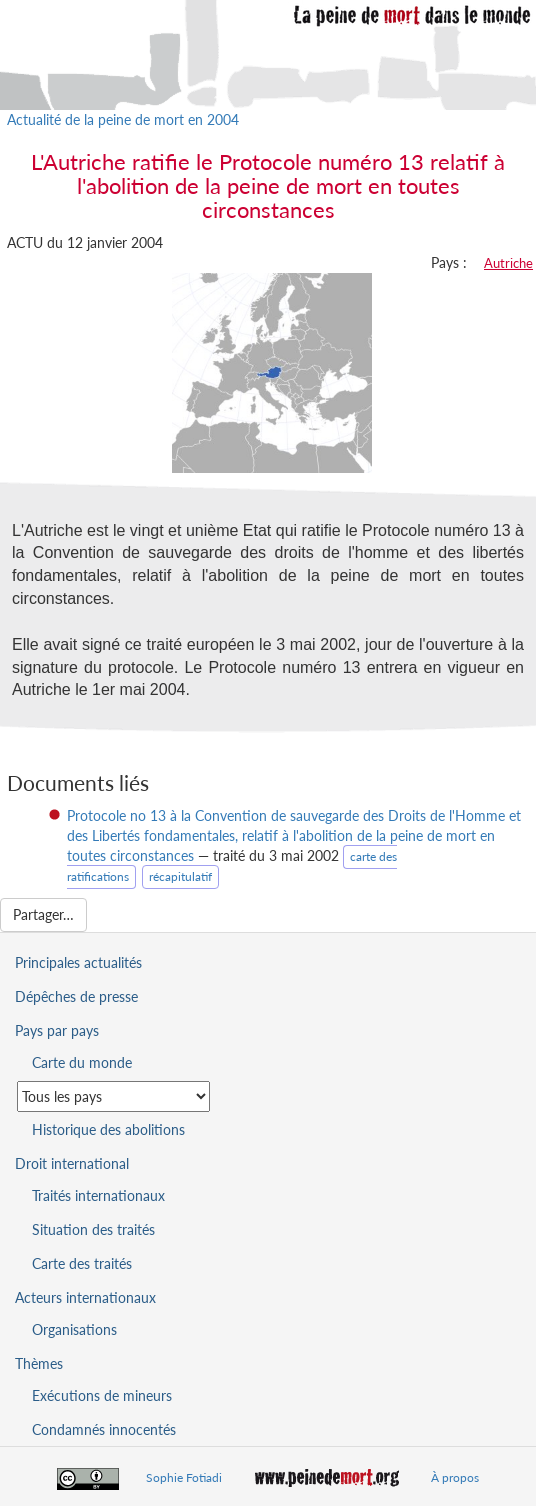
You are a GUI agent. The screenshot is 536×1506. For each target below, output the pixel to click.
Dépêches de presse (76, 996)
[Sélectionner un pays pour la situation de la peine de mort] (113, 1096)
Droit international (72, 1163)
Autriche (508, 263)
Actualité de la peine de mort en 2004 (123, 119)
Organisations (74, 1329)
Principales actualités (78, 962)
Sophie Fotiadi (184, 1477)
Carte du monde (82, 1062)
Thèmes (39, 1363)
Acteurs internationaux (85, 1297)
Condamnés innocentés (104, 1429)
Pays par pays (57, 1030)
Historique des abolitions (108, 1129)
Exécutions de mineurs (102, 1395)
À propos (455, 1477)
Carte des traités (82, 1263)
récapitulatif (180, 876)
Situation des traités (93, 1229)
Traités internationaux (98, 1195)
